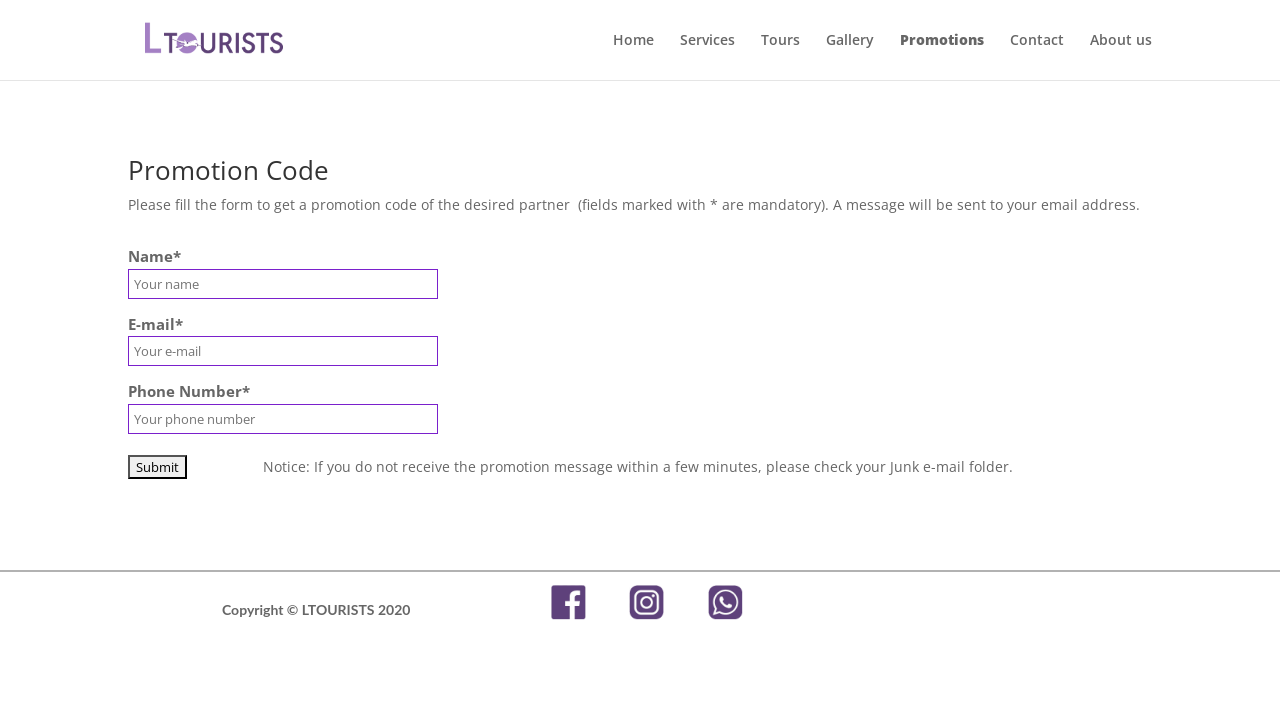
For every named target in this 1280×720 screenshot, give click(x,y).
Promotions (942, 41)
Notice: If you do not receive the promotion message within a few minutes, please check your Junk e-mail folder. (636, 466)
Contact (1037, 41)
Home (633, 41)
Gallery (850, 41)
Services (707, 41)
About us (1121, 41)
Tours (780, 41)
